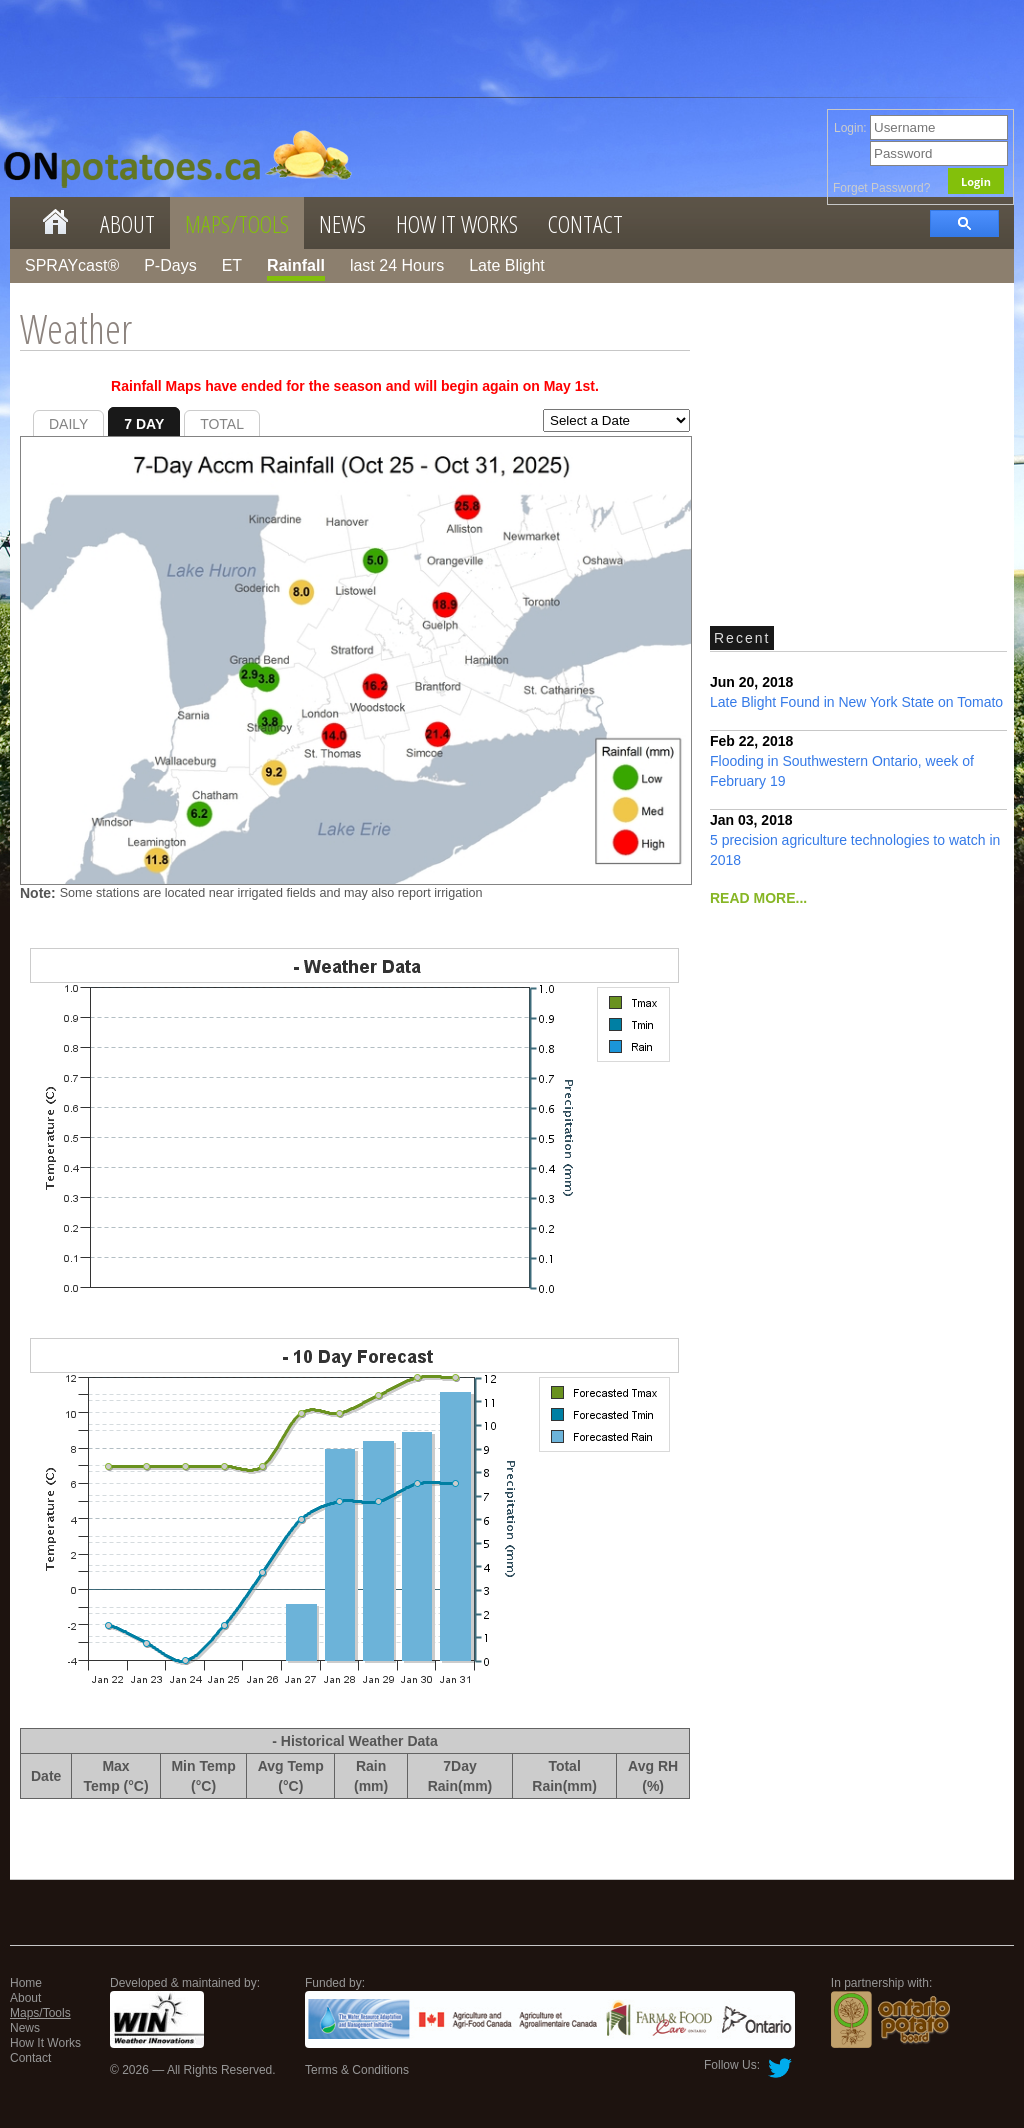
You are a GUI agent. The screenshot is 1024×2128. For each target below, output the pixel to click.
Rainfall (296, 265)
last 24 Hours (397, 265)
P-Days (170, 265)
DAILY (68, 424)
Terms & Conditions (357, 2070)
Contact (585, 223)
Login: (921, 128)
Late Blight (507, 265)
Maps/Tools (237, 223)
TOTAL (222, 424)
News (342, 223)
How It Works (457, 223)
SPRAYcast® (72, 265)
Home (26, 1983)
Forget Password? (881, 188)
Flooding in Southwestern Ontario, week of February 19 (842, 761)
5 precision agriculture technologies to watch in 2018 (855, 840)
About (127, 223)
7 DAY (144, 424)
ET (232, 265)
